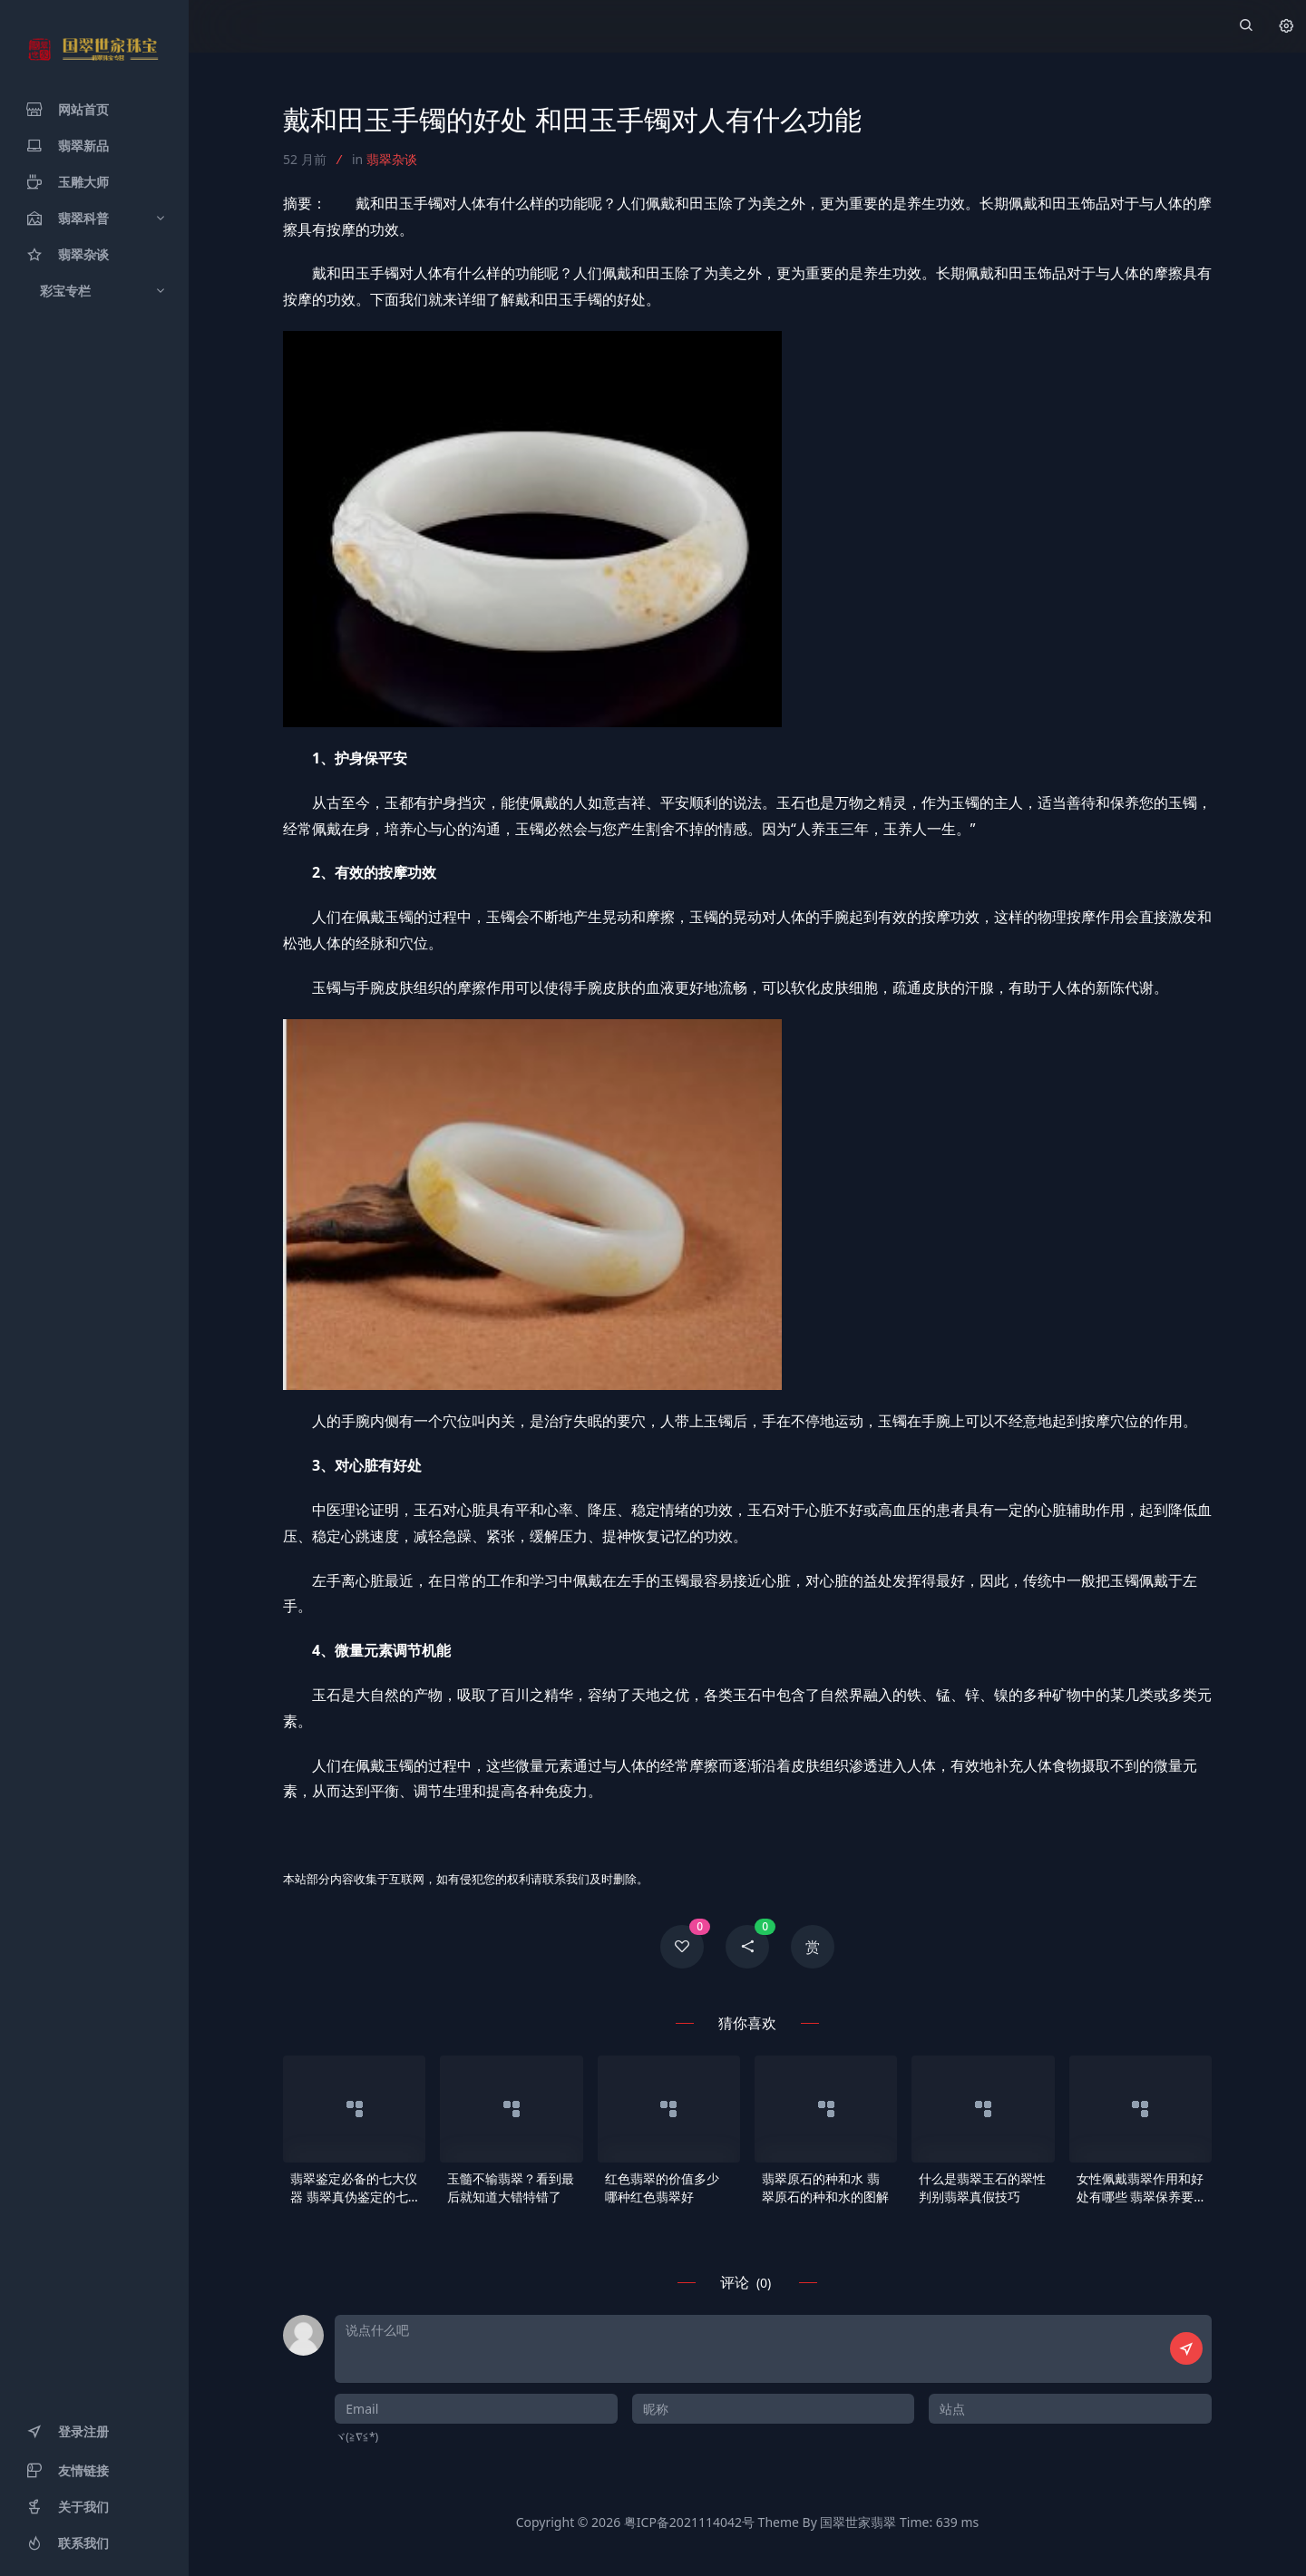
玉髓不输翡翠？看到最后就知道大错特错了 (510, 2187)
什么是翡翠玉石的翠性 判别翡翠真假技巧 (982, 2187)
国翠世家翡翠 (858, 2522)
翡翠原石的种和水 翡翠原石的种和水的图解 (825, 2187)
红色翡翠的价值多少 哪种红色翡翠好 (662, 2187)
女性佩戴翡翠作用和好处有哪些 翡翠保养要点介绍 (1140, 2188)
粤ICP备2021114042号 (689, 2522)
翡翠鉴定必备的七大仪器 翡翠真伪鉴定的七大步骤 (353, 2188)
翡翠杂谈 (391, 159)
